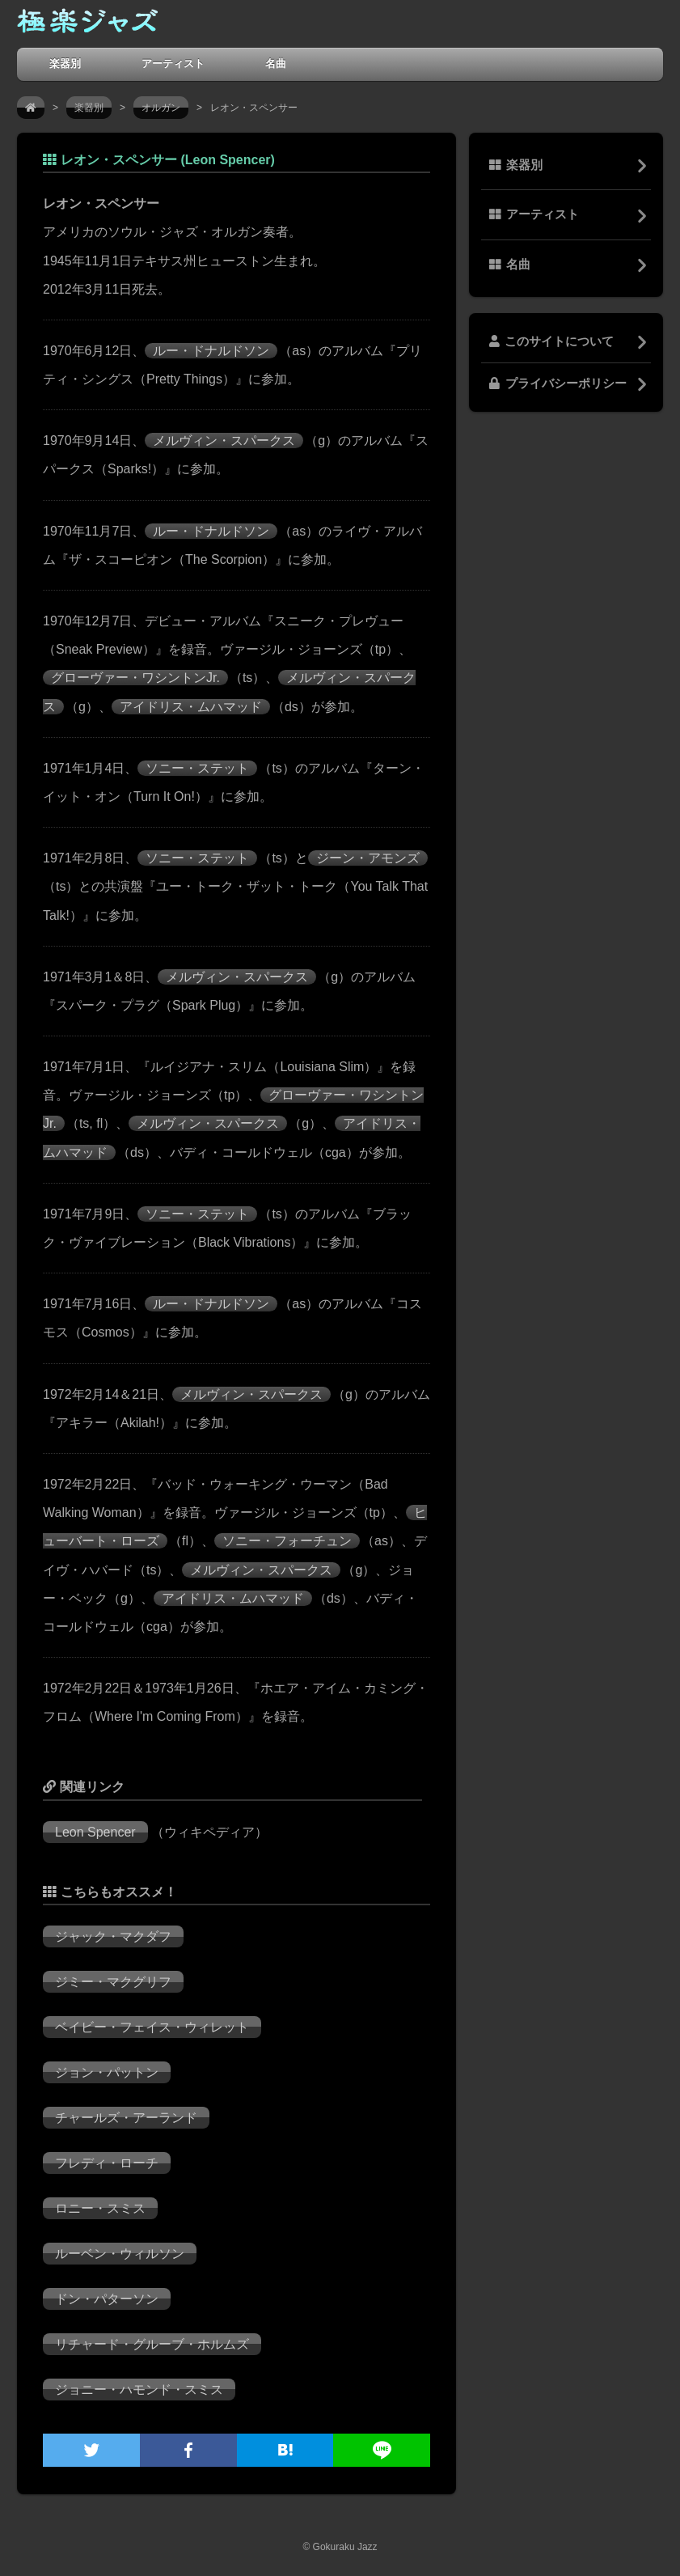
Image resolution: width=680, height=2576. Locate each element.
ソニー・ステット (197, 768)
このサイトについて (551, 341)
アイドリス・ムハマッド (191, 707)
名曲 (275, 63)
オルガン (160, 107)
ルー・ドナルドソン (211, 351)
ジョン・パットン (106, 2072)
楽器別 (65, 63)
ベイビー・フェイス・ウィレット (152, 2027)
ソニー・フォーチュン (287, 1541)
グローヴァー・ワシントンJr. (135, 677)
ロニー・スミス (100, 2208)
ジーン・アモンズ (368, 858)
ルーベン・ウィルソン (119, 2253)
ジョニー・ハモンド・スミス (139, 2389)
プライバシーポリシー (558, 383)
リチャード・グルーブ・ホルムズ (152, 2344)
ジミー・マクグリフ (113, 1982)
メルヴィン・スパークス (224, 440)
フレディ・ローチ (106, 2163)
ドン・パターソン (106, 2299)
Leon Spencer (95, 1832)
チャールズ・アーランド (126, 2118)
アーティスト (173, 63)
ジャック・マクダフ (113, 1936)
